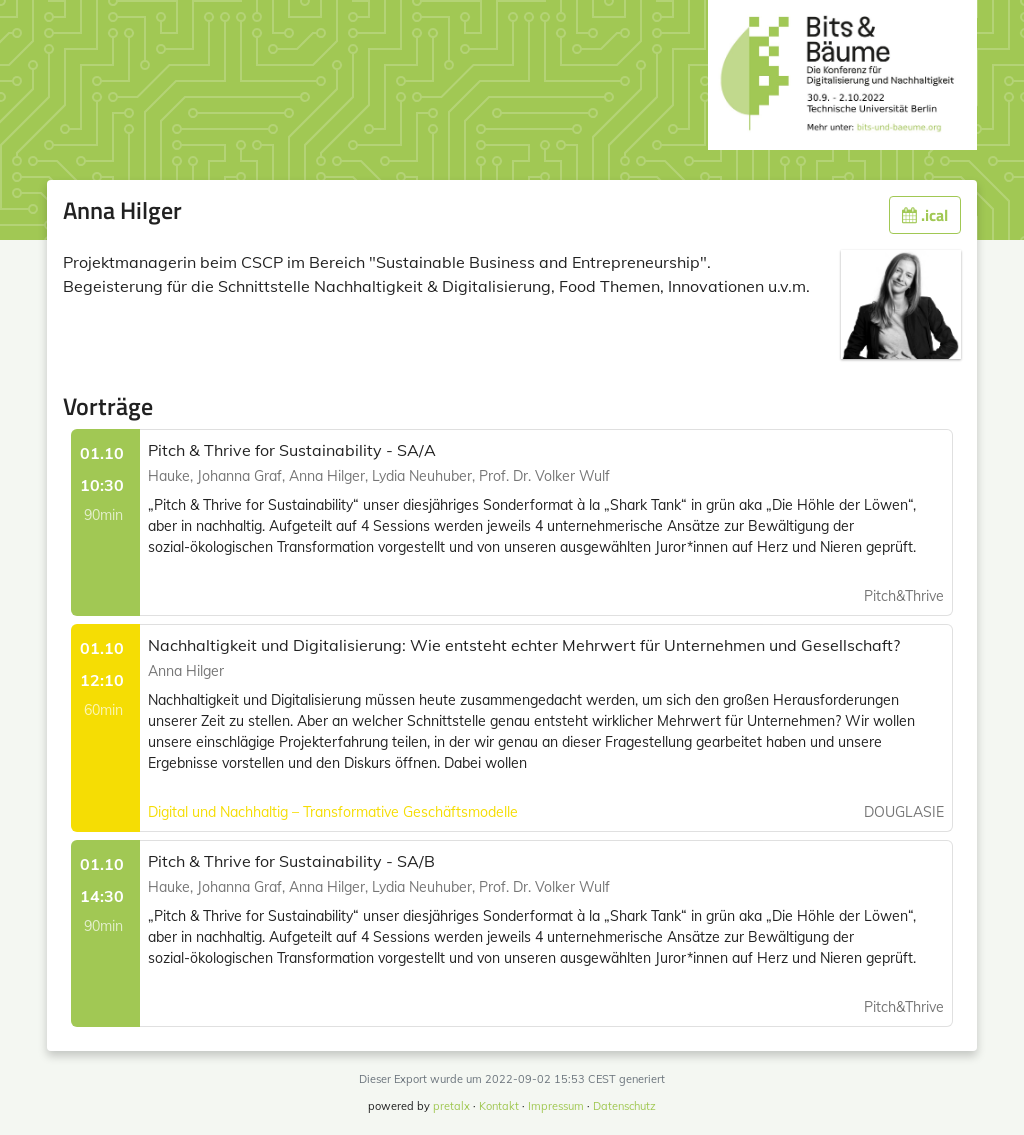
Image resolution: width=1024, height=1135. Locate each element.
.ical (925, 215)
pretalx (451, 1106)
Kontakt (499, 1106)
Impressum (556, 1106)
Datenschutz (624, 1106)
